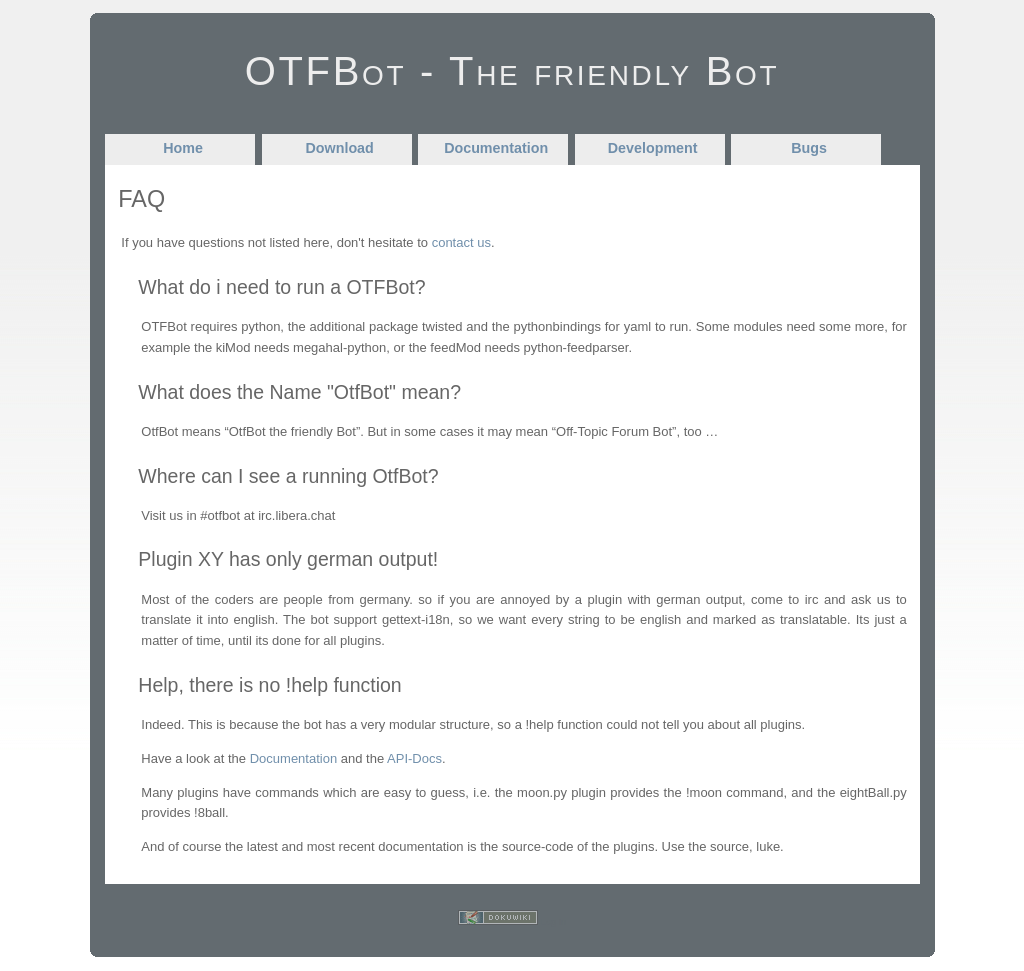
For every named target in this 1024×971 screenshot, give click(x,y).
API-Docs (414, 758)
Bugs (809, 148)
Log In (553, 922)
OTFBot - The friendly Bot (512, 71)
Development (653, 148)
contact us (461, 242)
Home (183, 148)
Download (340, 148)
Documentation (496, 148)
